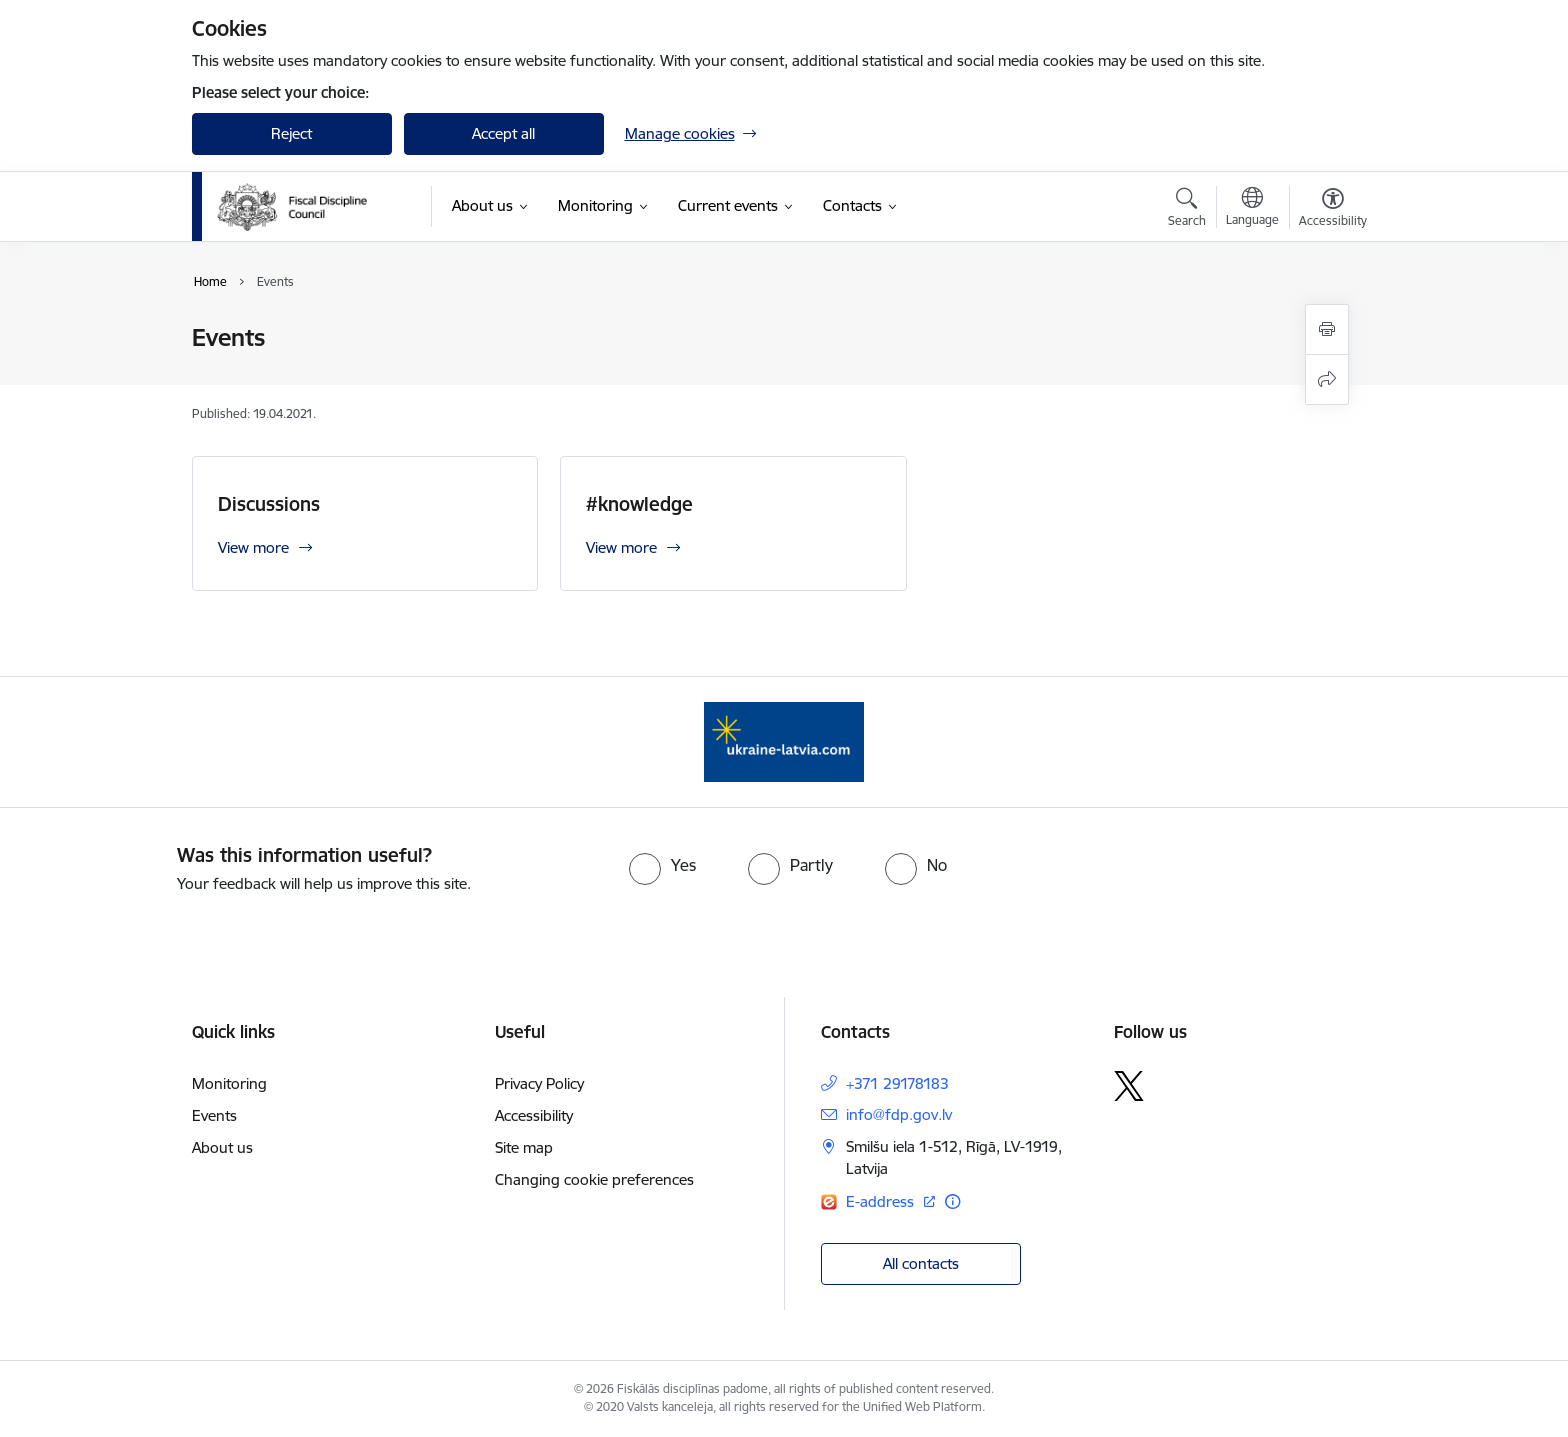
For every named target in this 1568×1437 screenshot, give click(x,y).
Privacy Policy (539, 1083)
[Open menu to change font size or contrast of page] (1333, 210)
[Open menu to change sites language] (1252, 209)
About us (222, 1147)
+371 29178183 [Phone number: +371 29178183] (897, 1083)
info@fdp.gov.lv (899, 1114)
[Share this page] (1327, 379)
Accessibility (534, 1115)
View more (253, 547)
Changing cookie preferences (594, 1179)
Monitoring (229, 1083)
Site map (524, 1147)
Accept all (503, 133)
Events (214, 1115)
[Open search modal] (1187, 210)
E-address (882, 1201)
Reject (291, 133)
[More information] (952, 1201)
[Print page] (1327, 329)
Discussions (269, 504)
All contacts (921, 1263)
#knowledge (639, 504)
